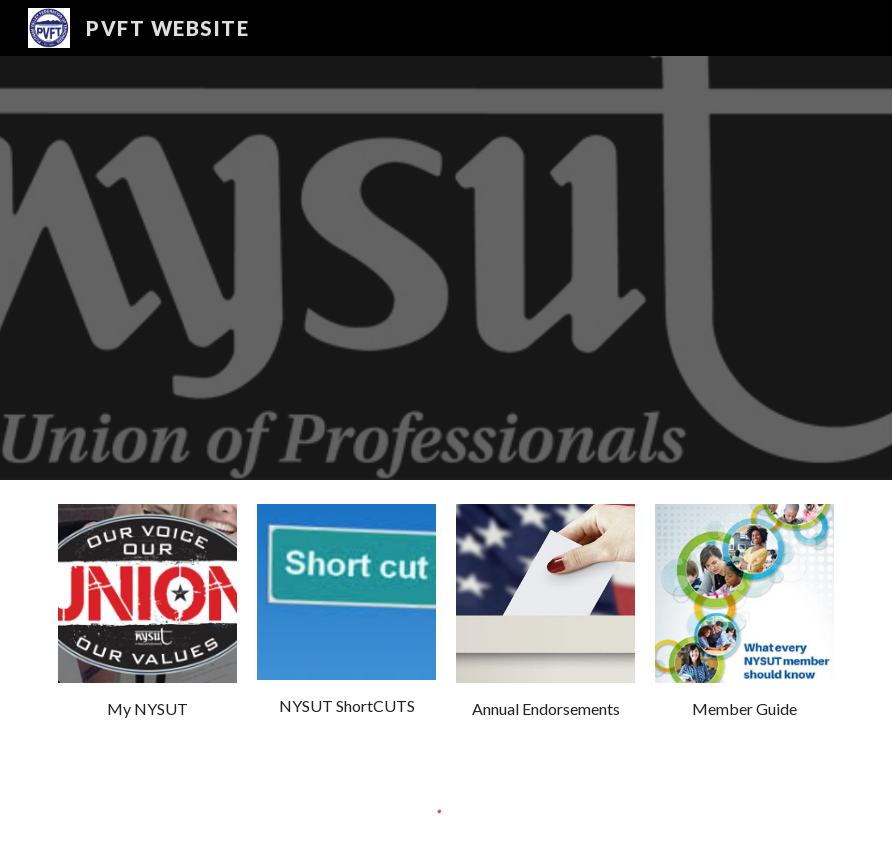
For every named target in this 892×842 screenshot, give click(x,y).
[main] (147, 709)
